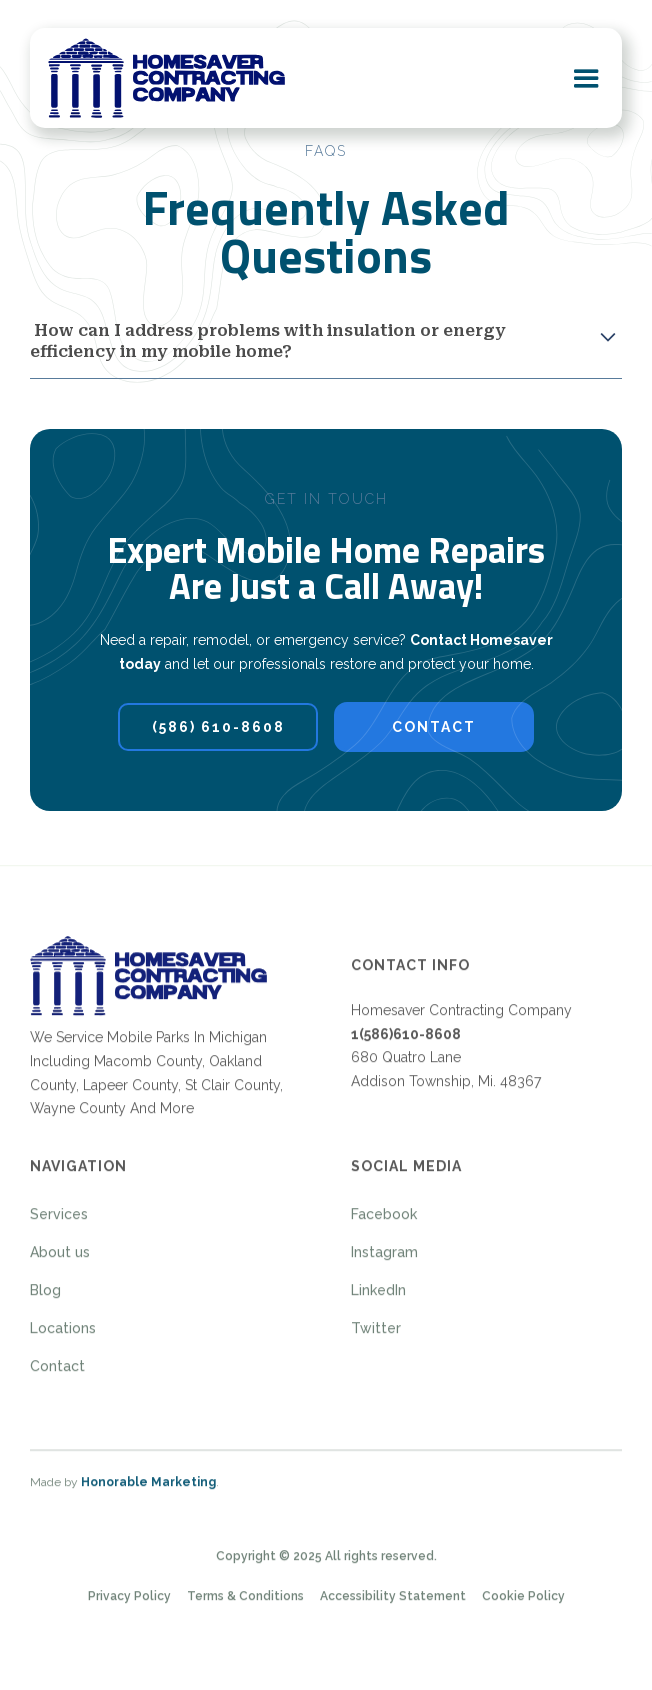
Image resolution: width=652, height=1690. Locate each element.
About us (60, 1259)
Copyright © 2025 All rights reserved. (326, 1562)
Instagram (384, 1259)
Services (59, 1221)
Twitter (376, 1335)
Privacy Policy (129, 1602)
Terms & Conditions (245, 1602)
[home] (166, 78)
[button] (586, 78)
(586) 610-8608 (218, 727)
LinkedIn (378, 1297)
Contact (57, 1373)
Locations (63, 1335)
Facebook (384, 1221)
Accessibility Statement (393, 1602)
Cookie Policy (523, 1602)
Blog (45, 1297)
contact (434, 727)
